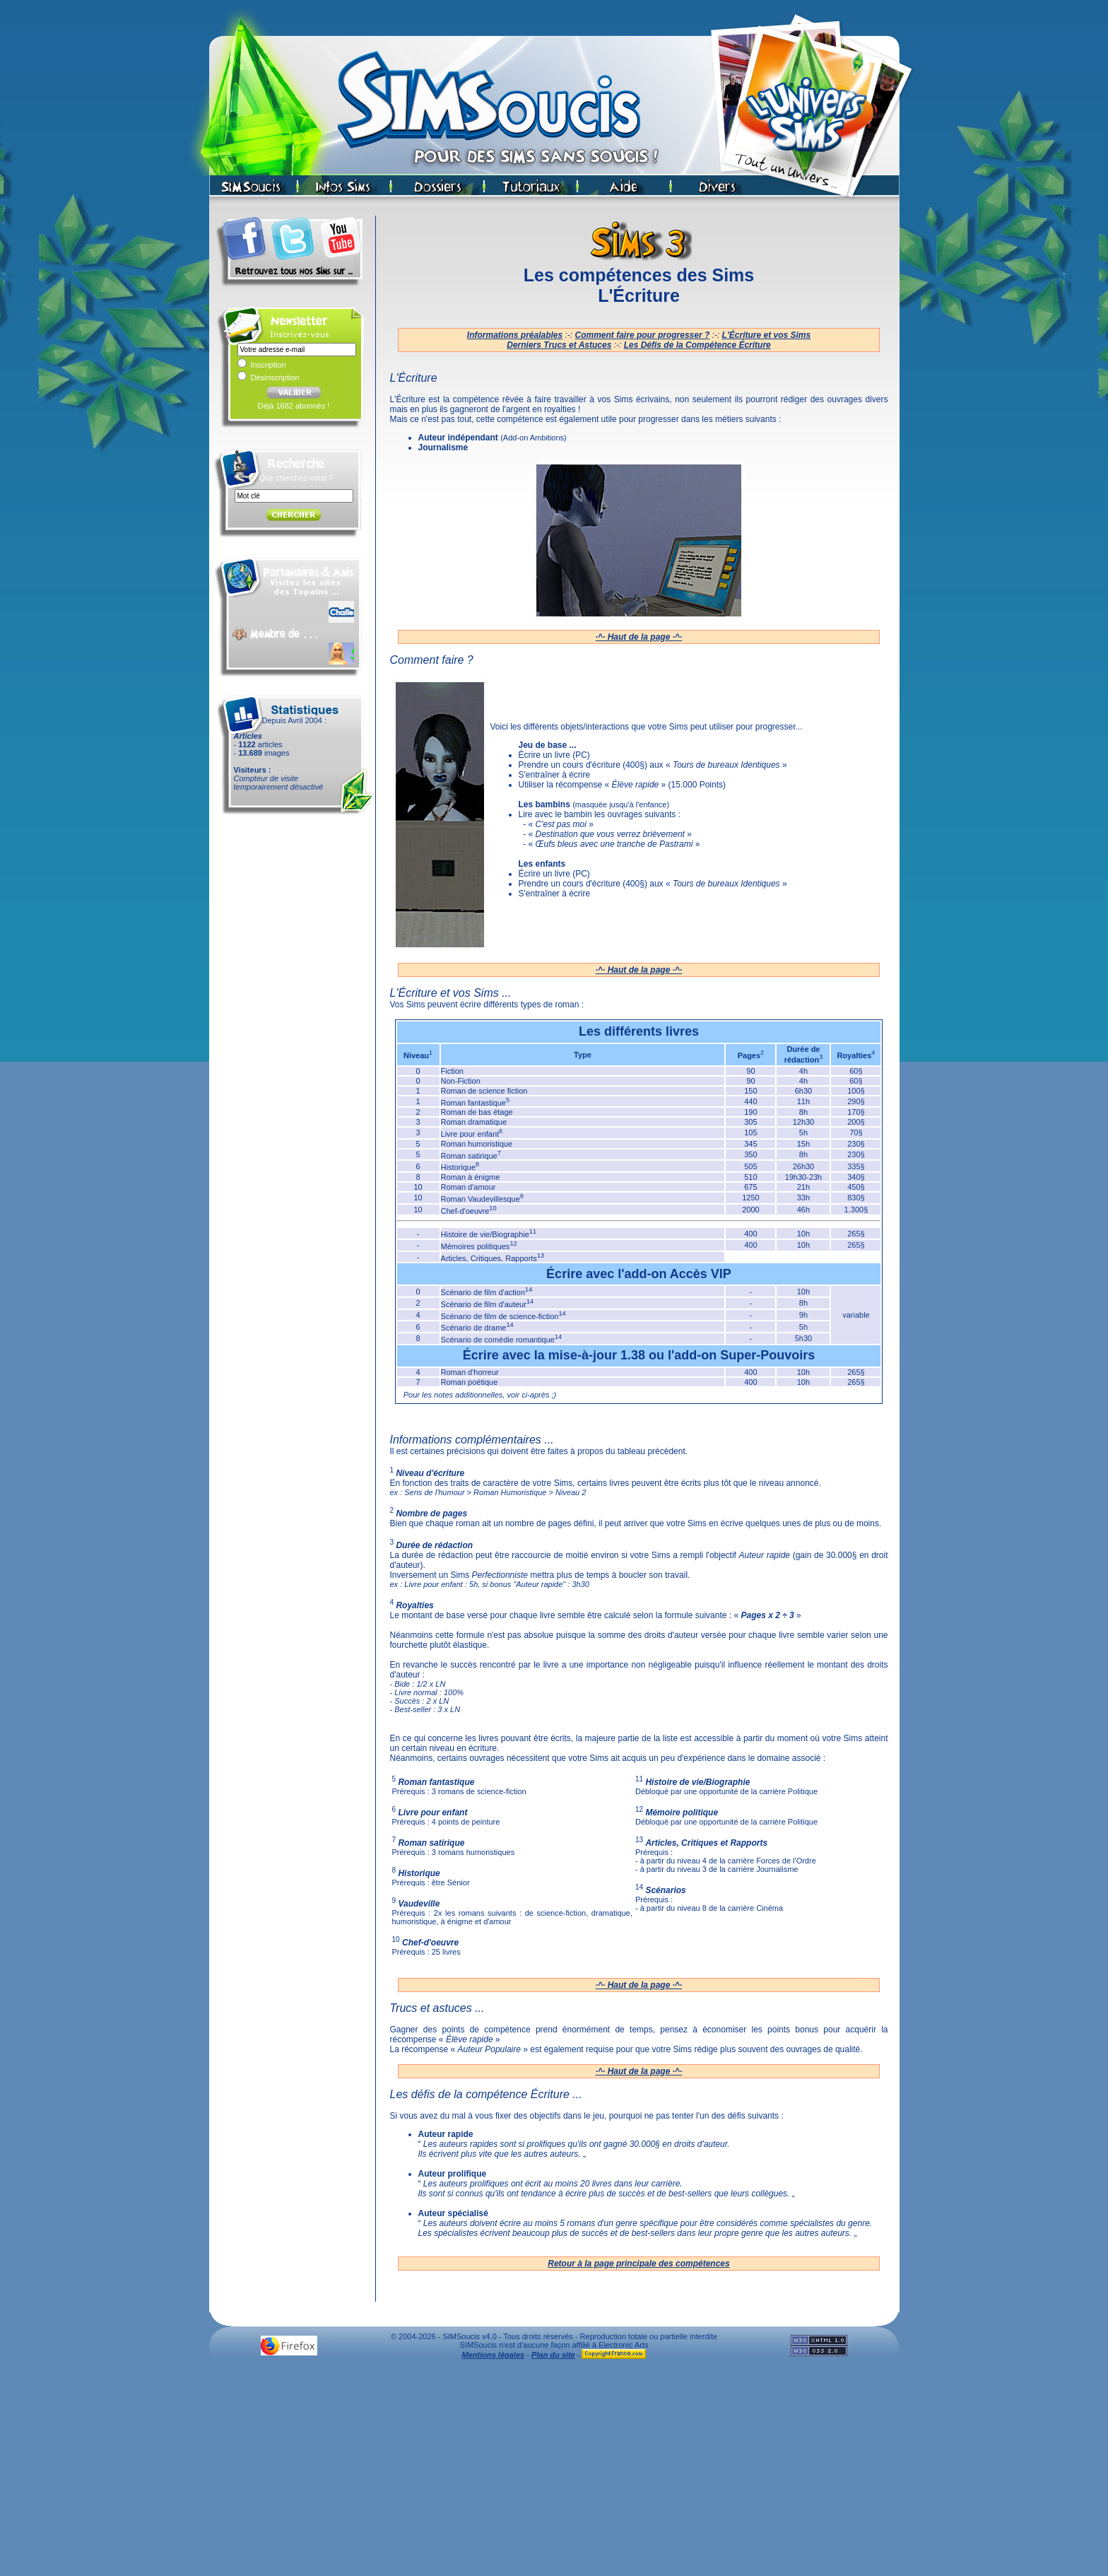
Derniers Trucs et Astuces (559, 345)
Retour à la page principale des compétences (638, 2263)
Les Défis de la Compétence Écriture (697, 345)
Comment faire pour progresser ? (642, 335)
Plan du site (553, 2354)
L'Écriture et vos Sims (766, 335)
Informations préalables (514, 335)
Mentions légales (493, 2354)
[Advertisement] (554, 2471)
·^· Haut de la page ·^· (639, 637)
